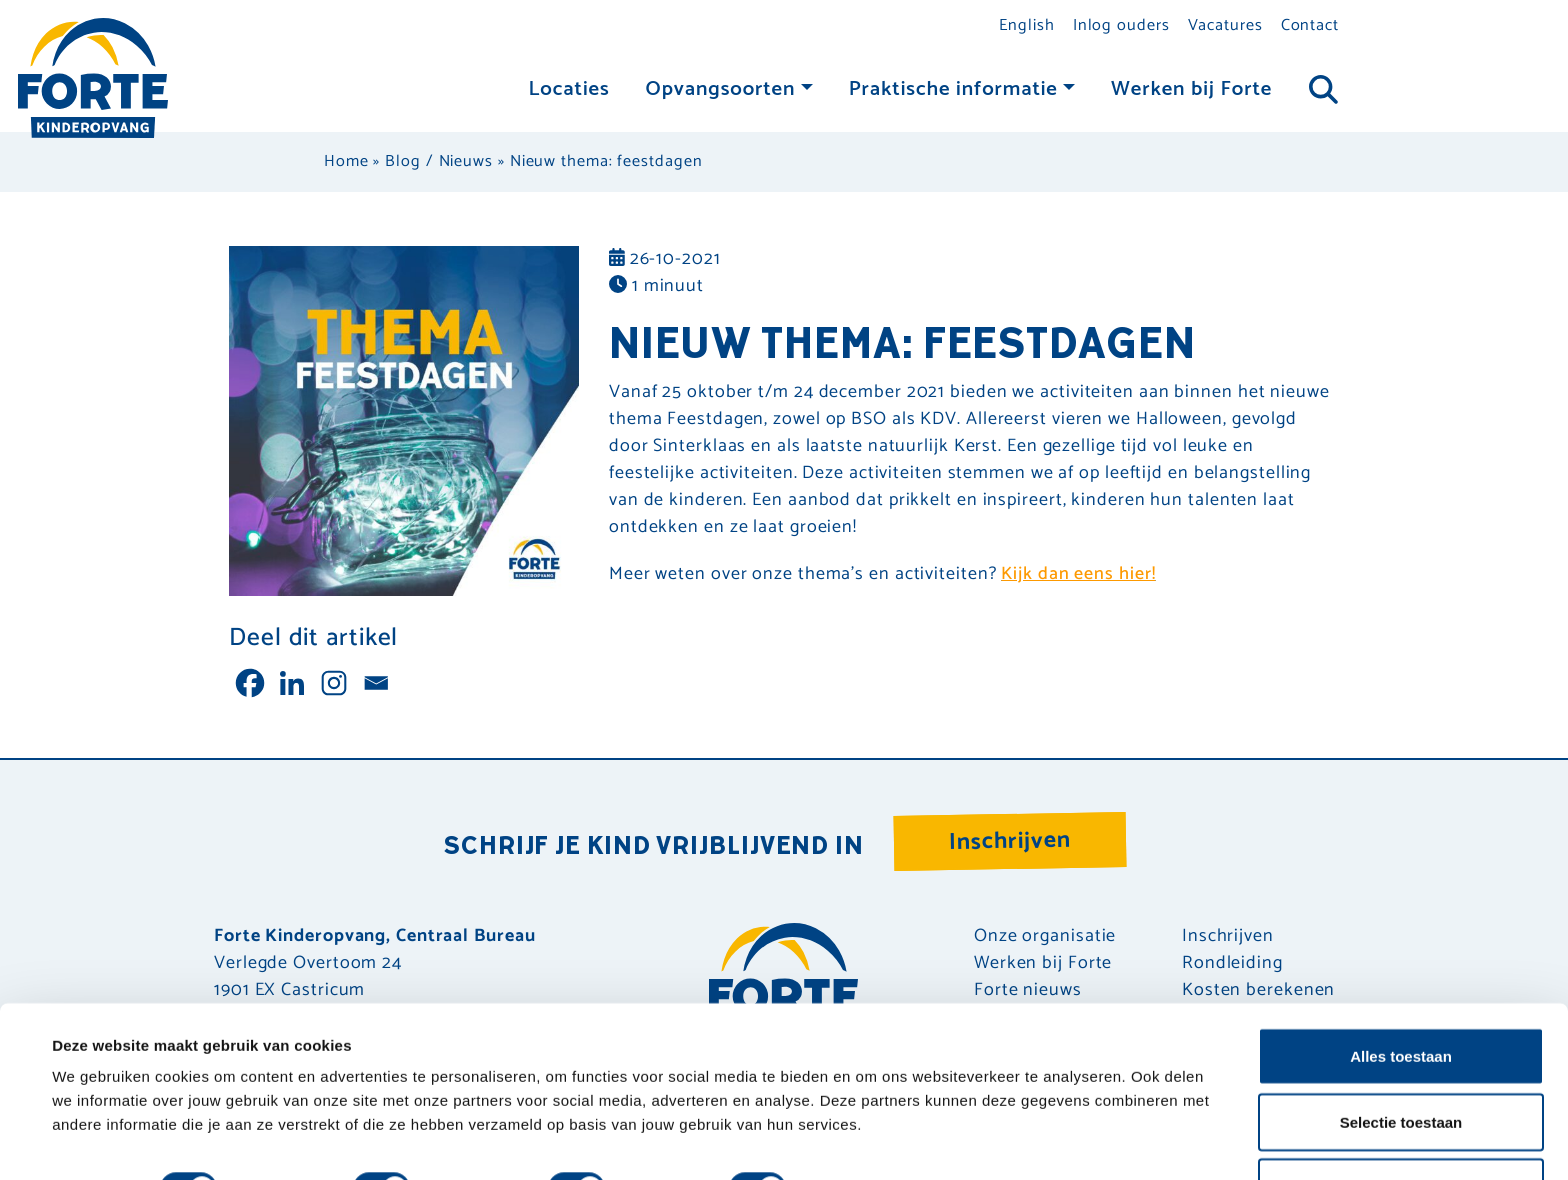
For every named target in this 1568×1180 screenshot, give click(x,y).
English (1026, 25)
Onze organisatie (1045, 936)
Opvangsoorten (721, 89)
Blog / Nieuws (439, 161)
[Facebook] (250, 683)
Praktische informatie (953, 89)
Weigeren (1400, 1126)
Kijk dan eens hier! (1078, 574)
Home (346, 161)
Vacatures (1225, 25)
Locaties (569, 89)
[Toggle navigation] (1323, 90)
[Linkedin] (292, 683)
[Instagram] (334, 683)
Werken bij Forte (1191, 89)
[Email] (376, 683)
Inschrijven (1010, 841)
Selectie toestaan (1401, 1061)
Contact (1310, 25)
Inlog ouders (1121, 25)
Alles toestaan (1401, 995)
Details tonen (870, 1128)
